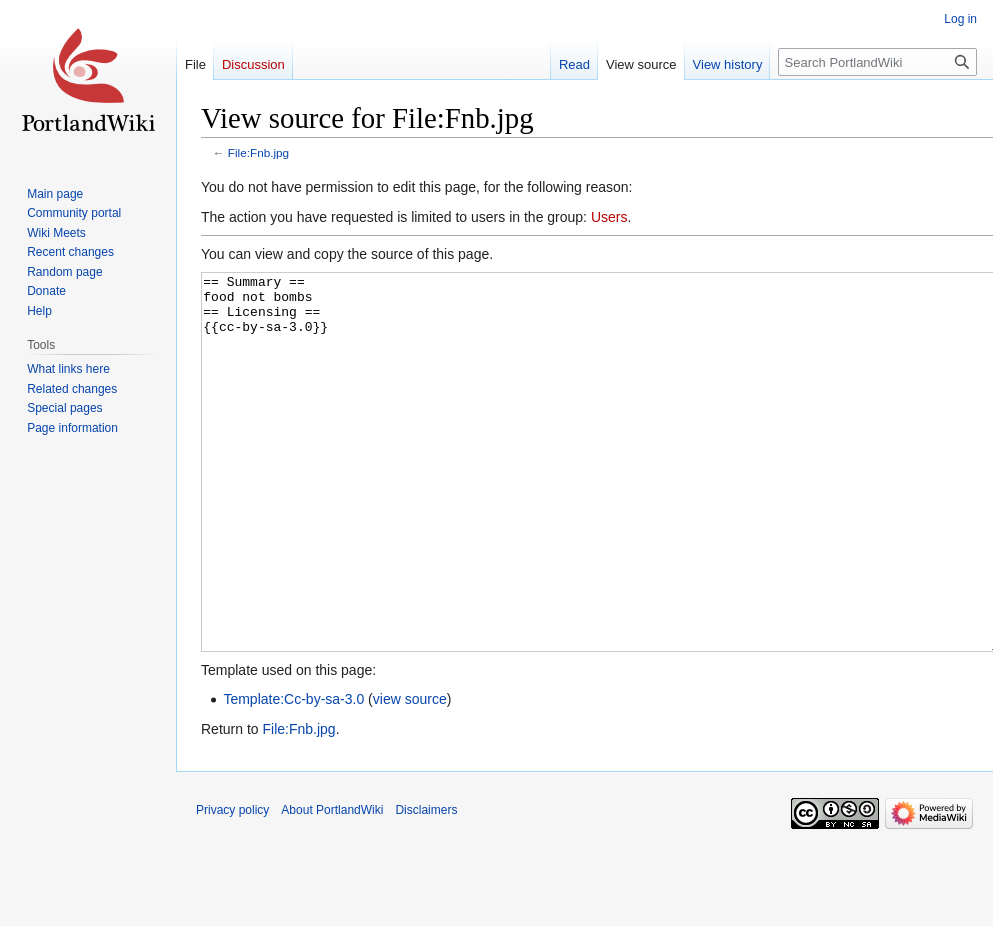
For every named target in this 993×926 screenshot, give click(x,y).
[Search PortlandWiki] (877, 62)
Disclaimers (426, 885)
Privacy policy (232, 885)
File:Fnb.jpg (258, 152)
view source (410, 774)
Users (609, 217)
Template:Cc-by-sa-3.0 (293, 774)
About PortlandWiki (332, 885)
